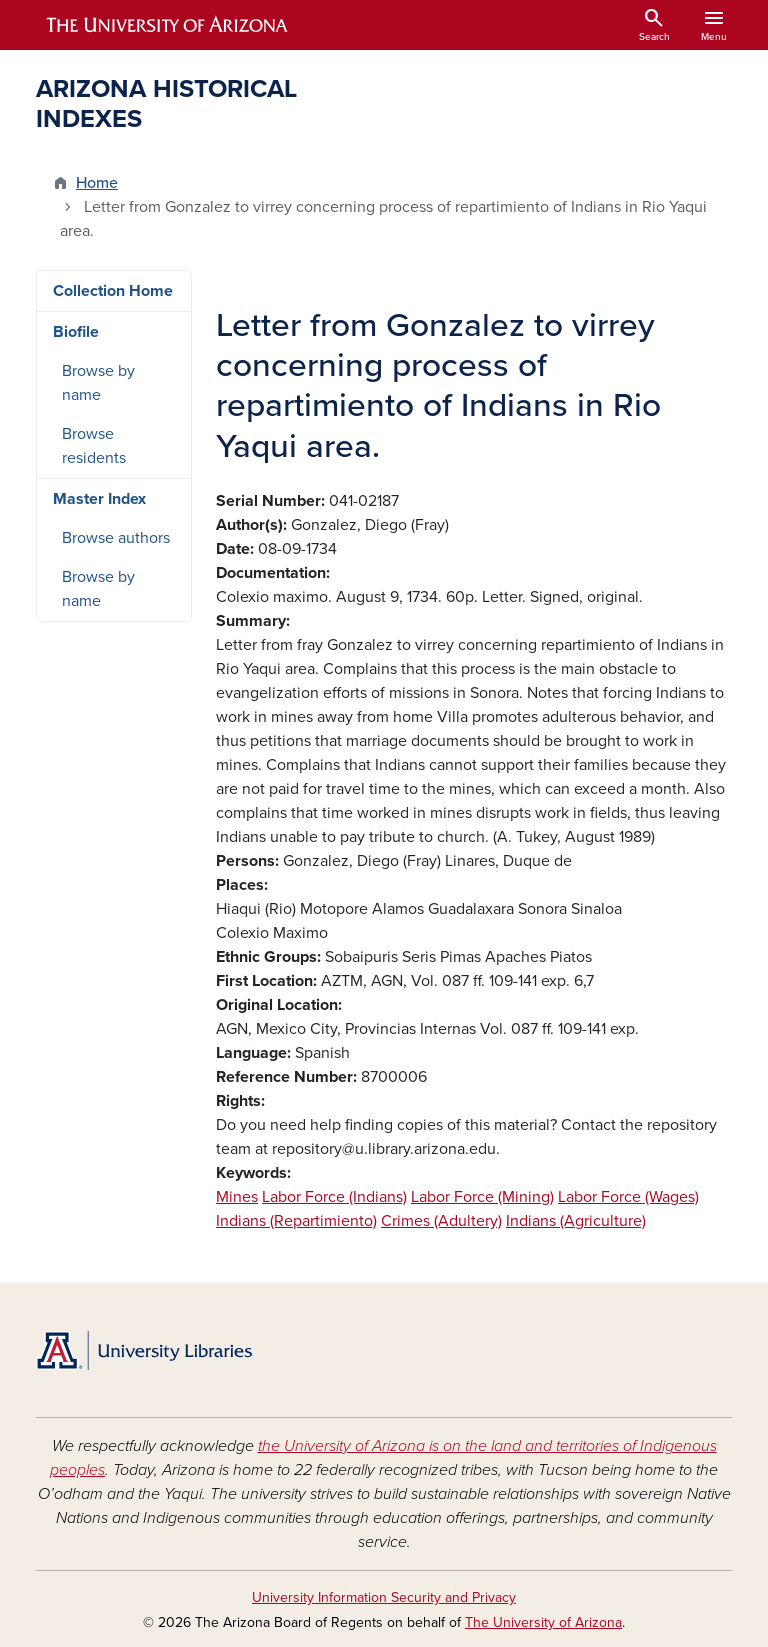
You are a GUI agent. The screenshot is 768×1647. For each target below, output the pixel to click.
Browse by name (98, 383)
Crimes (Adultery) (441, 1221)
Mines (237, 1197)
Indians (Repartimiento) (296, 1221)
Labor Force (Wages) (628, 1197)
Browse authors (116, 538)
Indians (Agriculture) (576, 1221)
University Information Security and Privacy (384, 1597)
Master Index (99, 499)
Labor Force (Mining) (482, 1197)
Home (97, 183)
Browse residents (94, 446)
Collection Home (113, 291)
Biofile (76, 332)
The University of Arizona (543, 1622)
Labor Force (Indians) (334, 1197)
